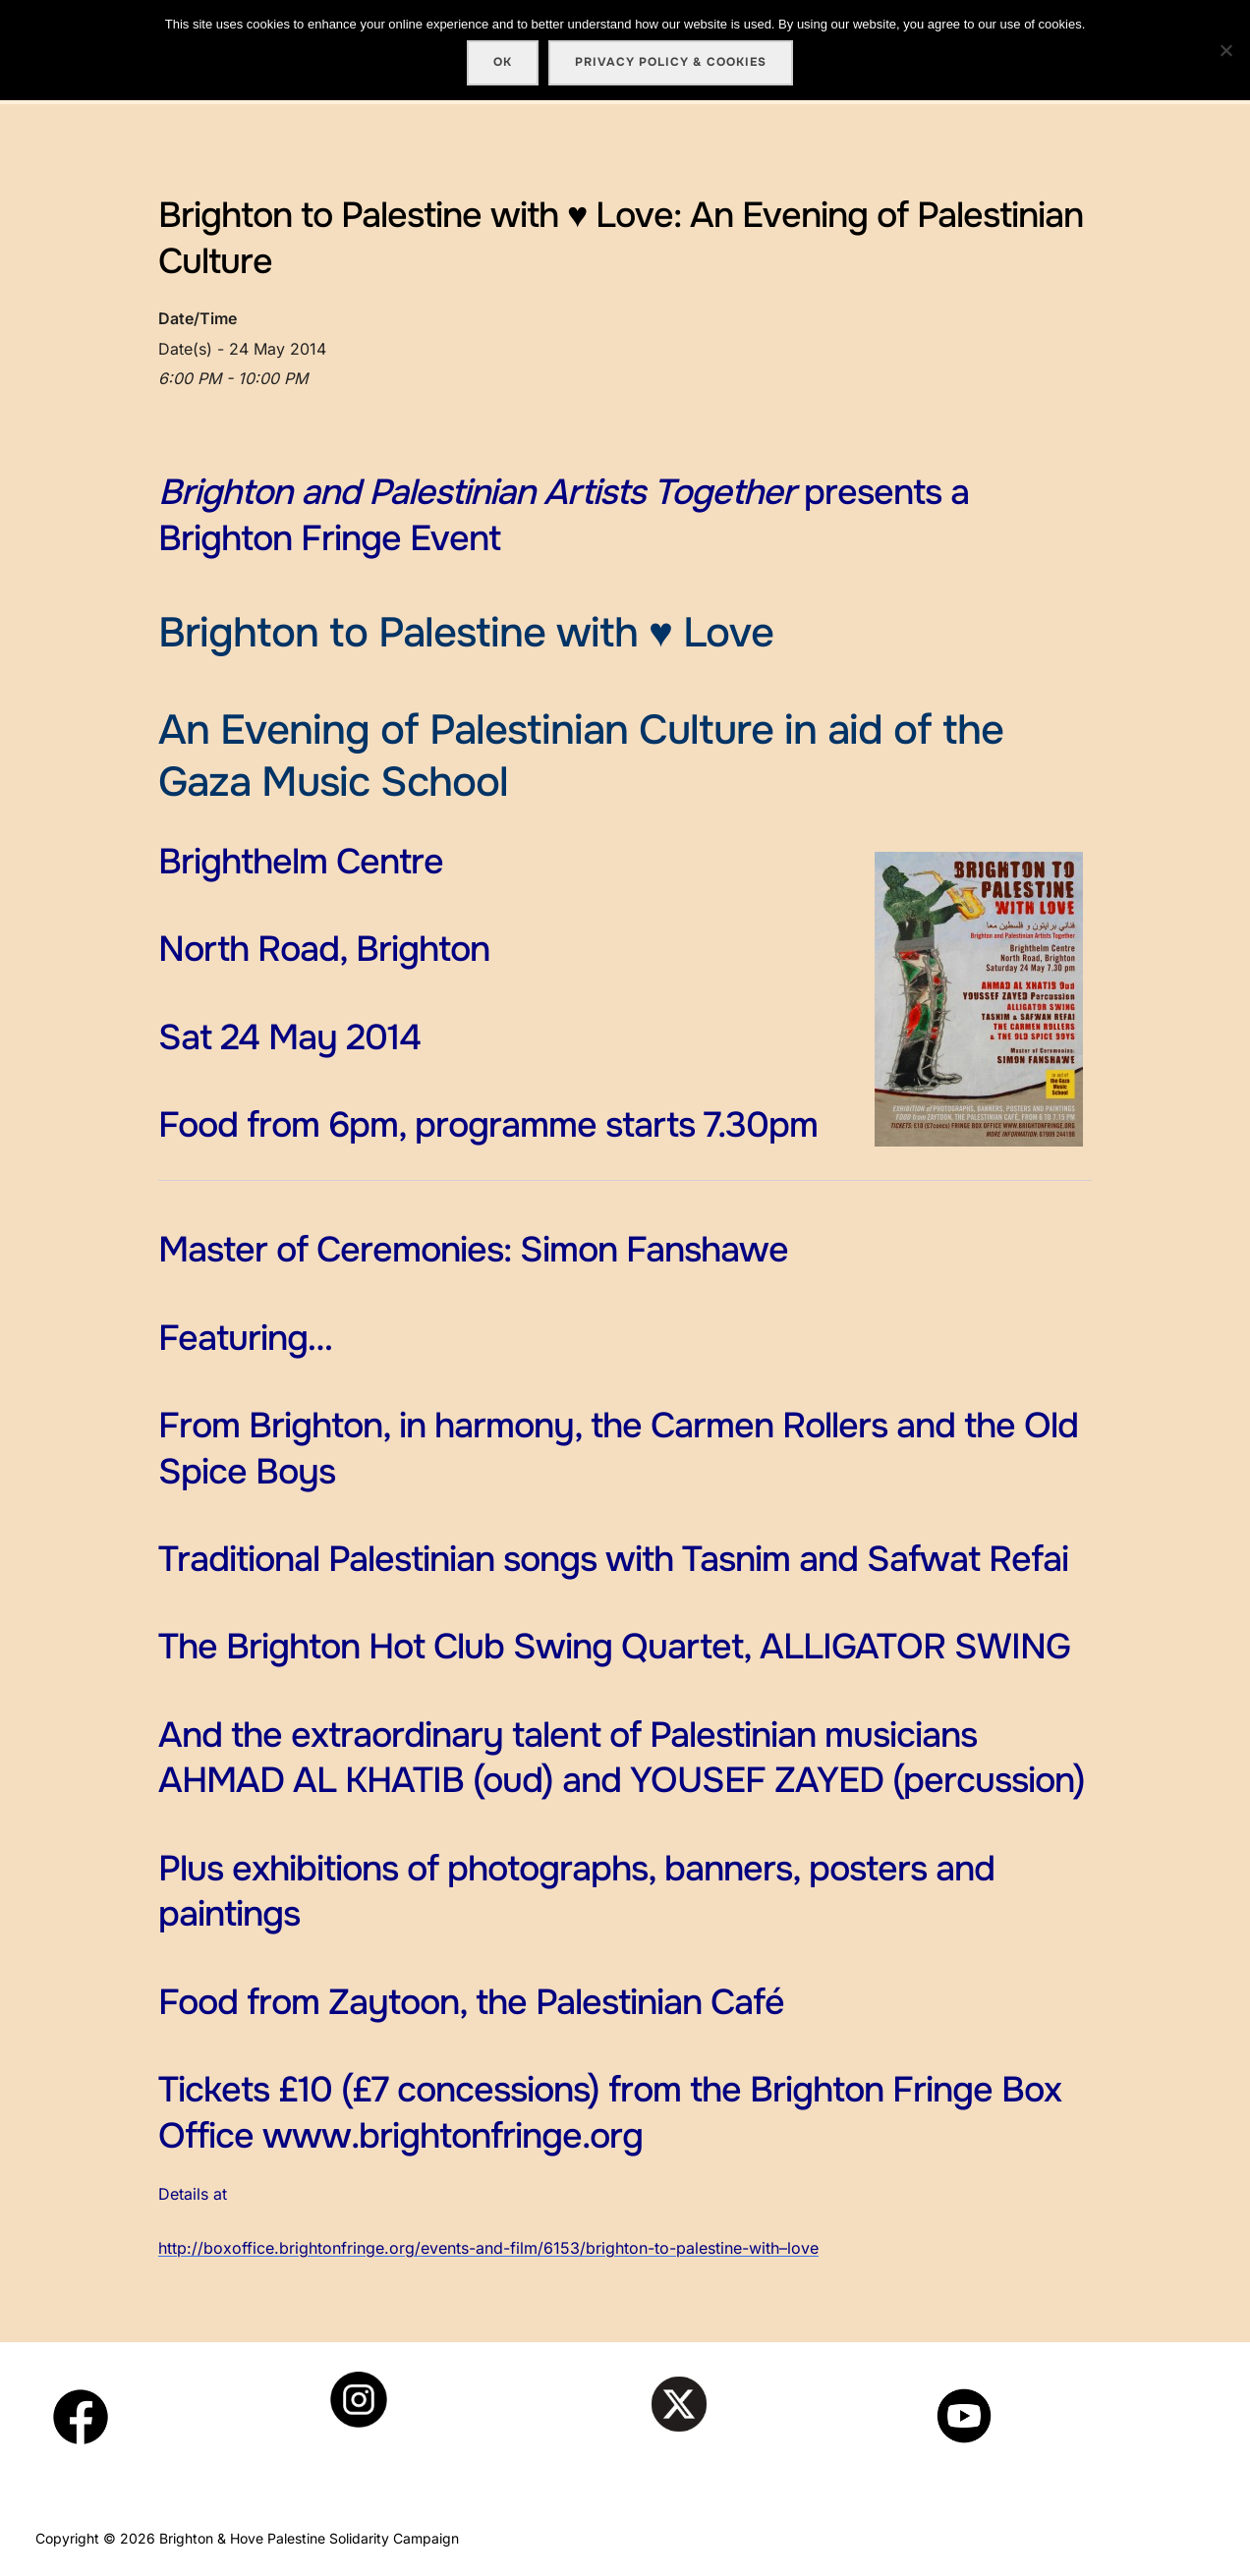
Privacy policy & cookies (671, 62)
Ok (502, 62)
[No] (1225, 50)
